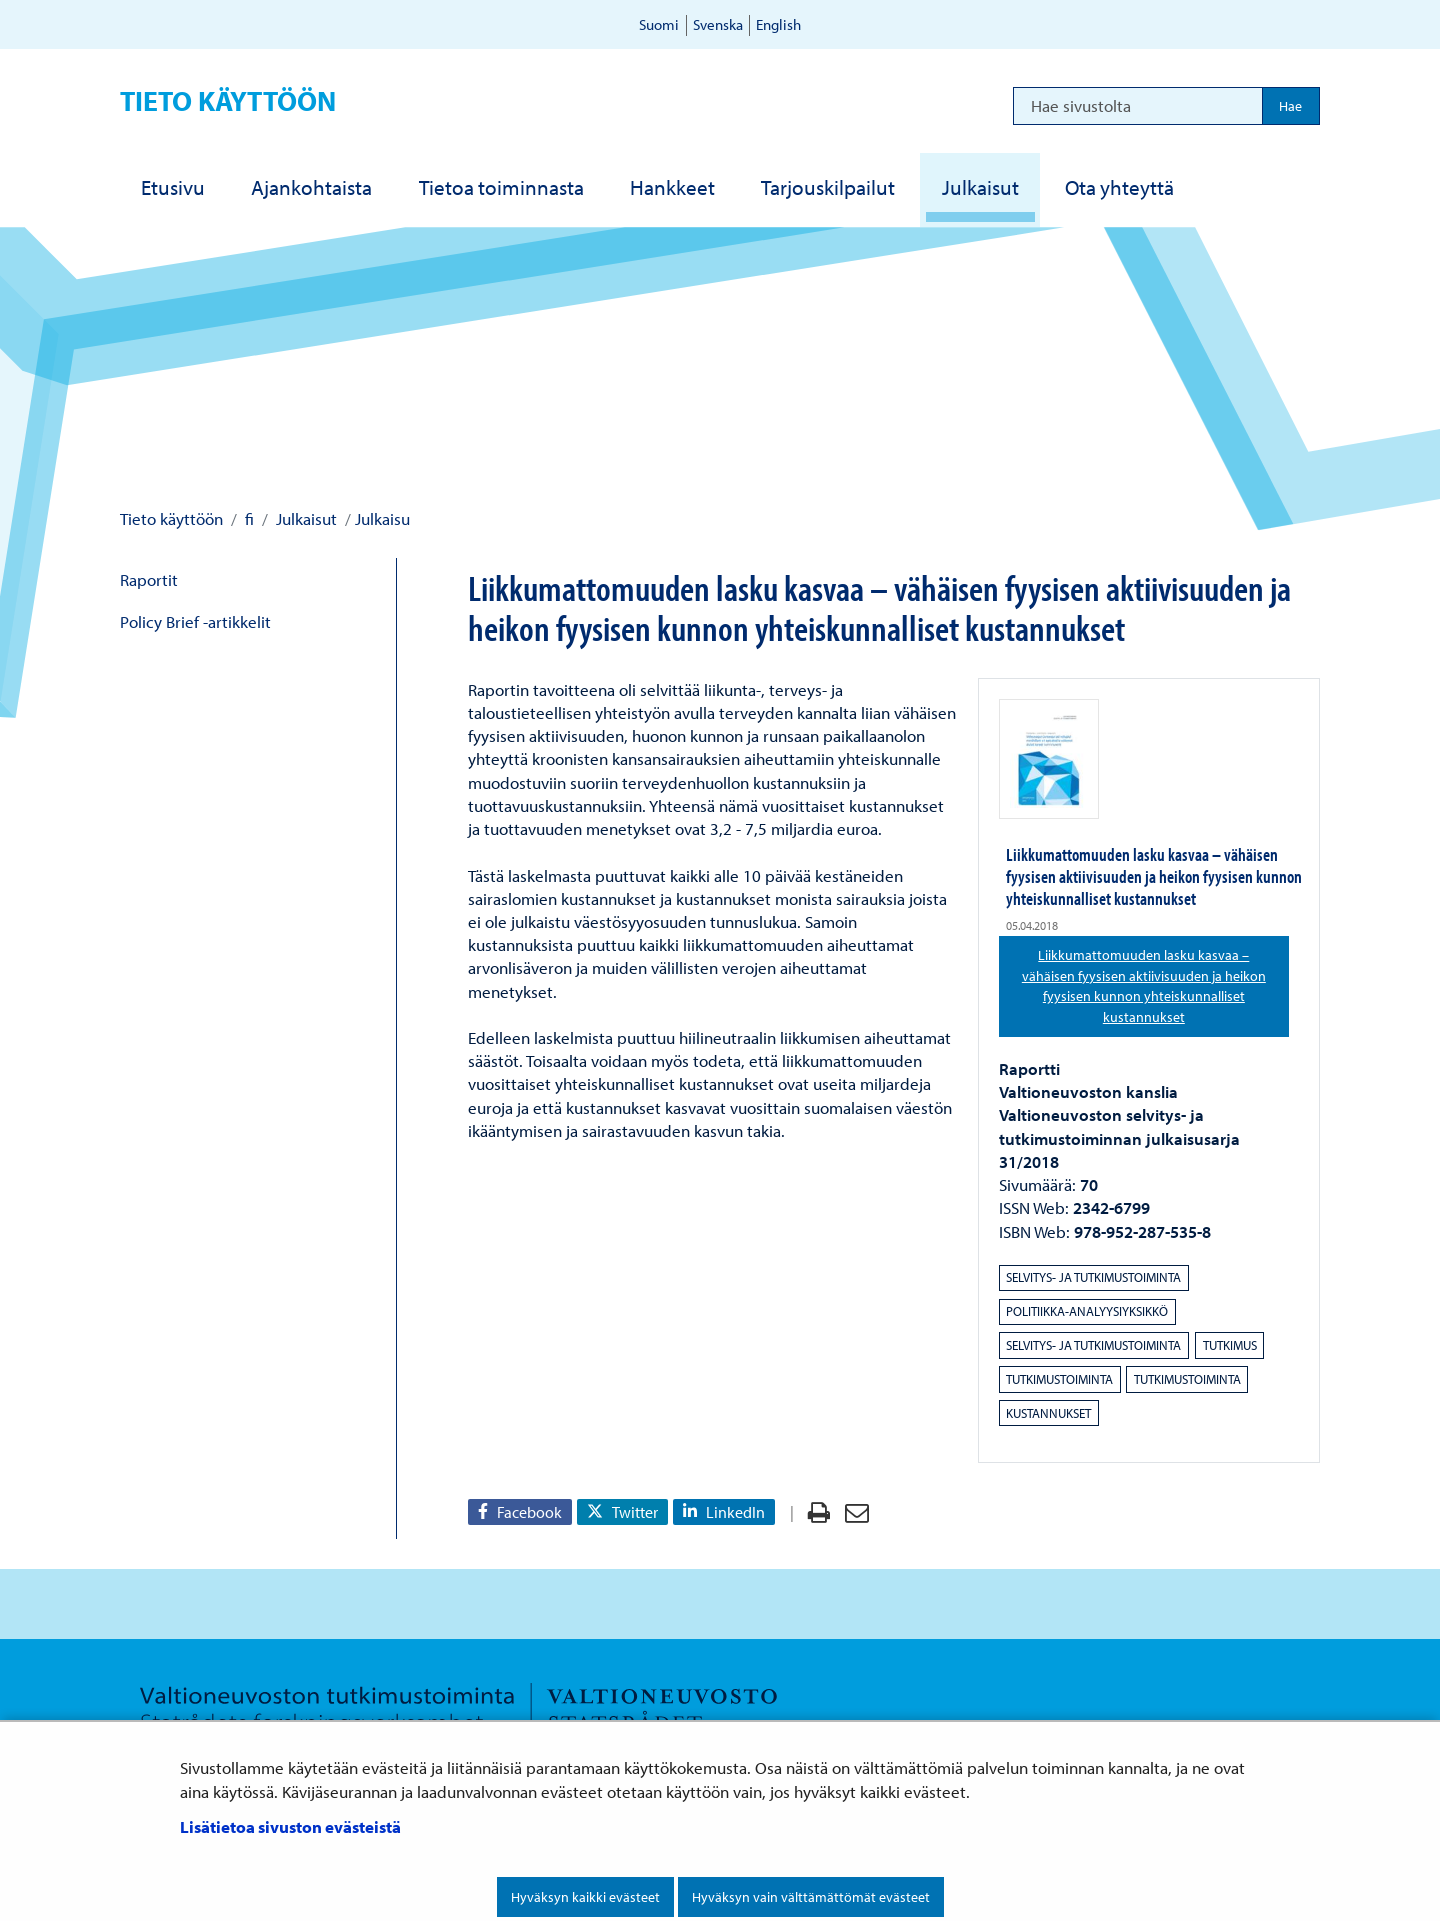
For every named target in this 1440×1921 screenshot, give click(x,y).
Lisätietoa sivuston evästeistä (290, 1826)
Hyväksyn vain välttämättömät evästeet (811, 1897)
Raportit (149, 579)
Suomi (659, 24)
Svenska (718, 24)
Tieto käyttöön (228, 100)
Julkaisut (304, 518)
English (778, 24)
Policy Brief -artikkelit (195, 621)
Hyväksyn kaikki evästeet (585, 1897)
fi (247, 518)
